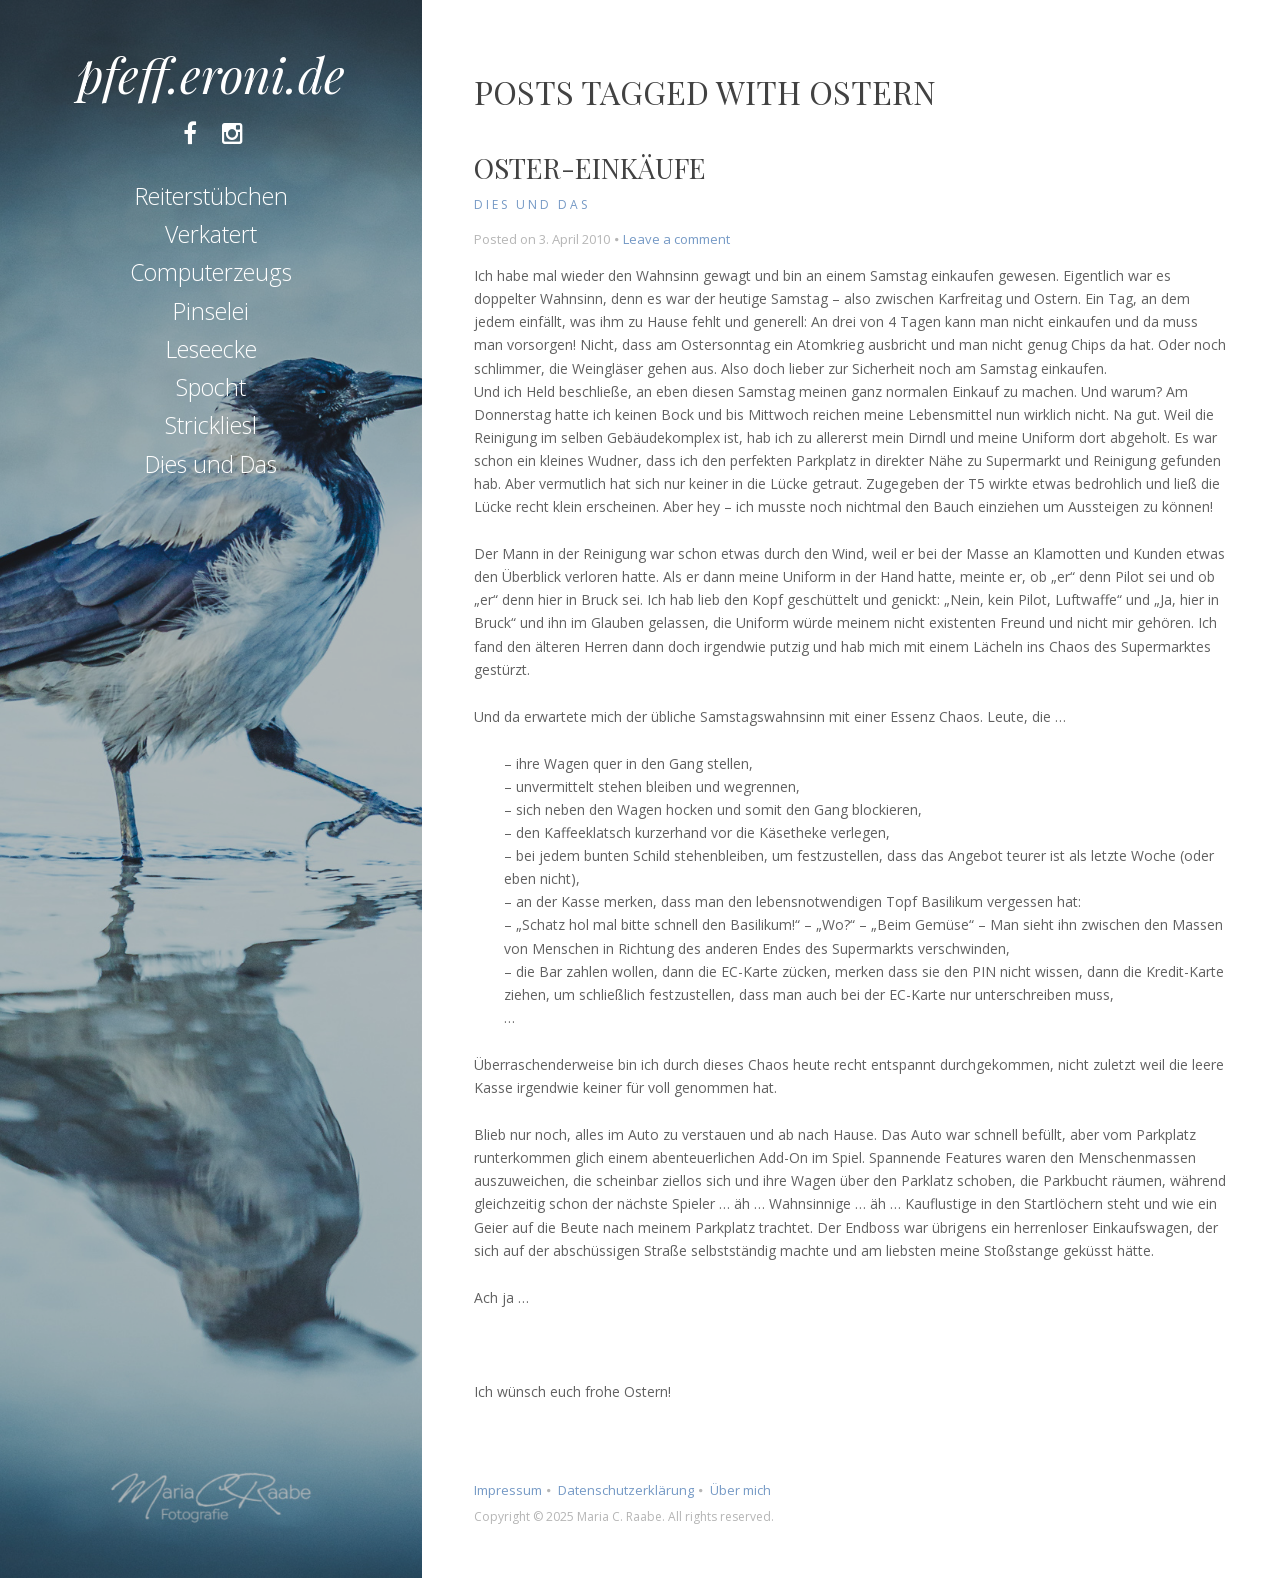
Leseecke (211, 349)
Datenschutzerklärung (626, 1490)
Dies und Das (211, 464)
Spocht (211, 387)
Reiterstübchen (211, 196)
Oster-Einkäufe (590, 167)
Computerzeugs (211, 272)
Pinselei (211, 311)
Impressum (508, 1490)
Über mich (740, 1490)
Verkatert (211, 234)
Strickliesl (211, 425)
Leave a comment (676, 239)
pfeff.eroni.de (211, 74)
